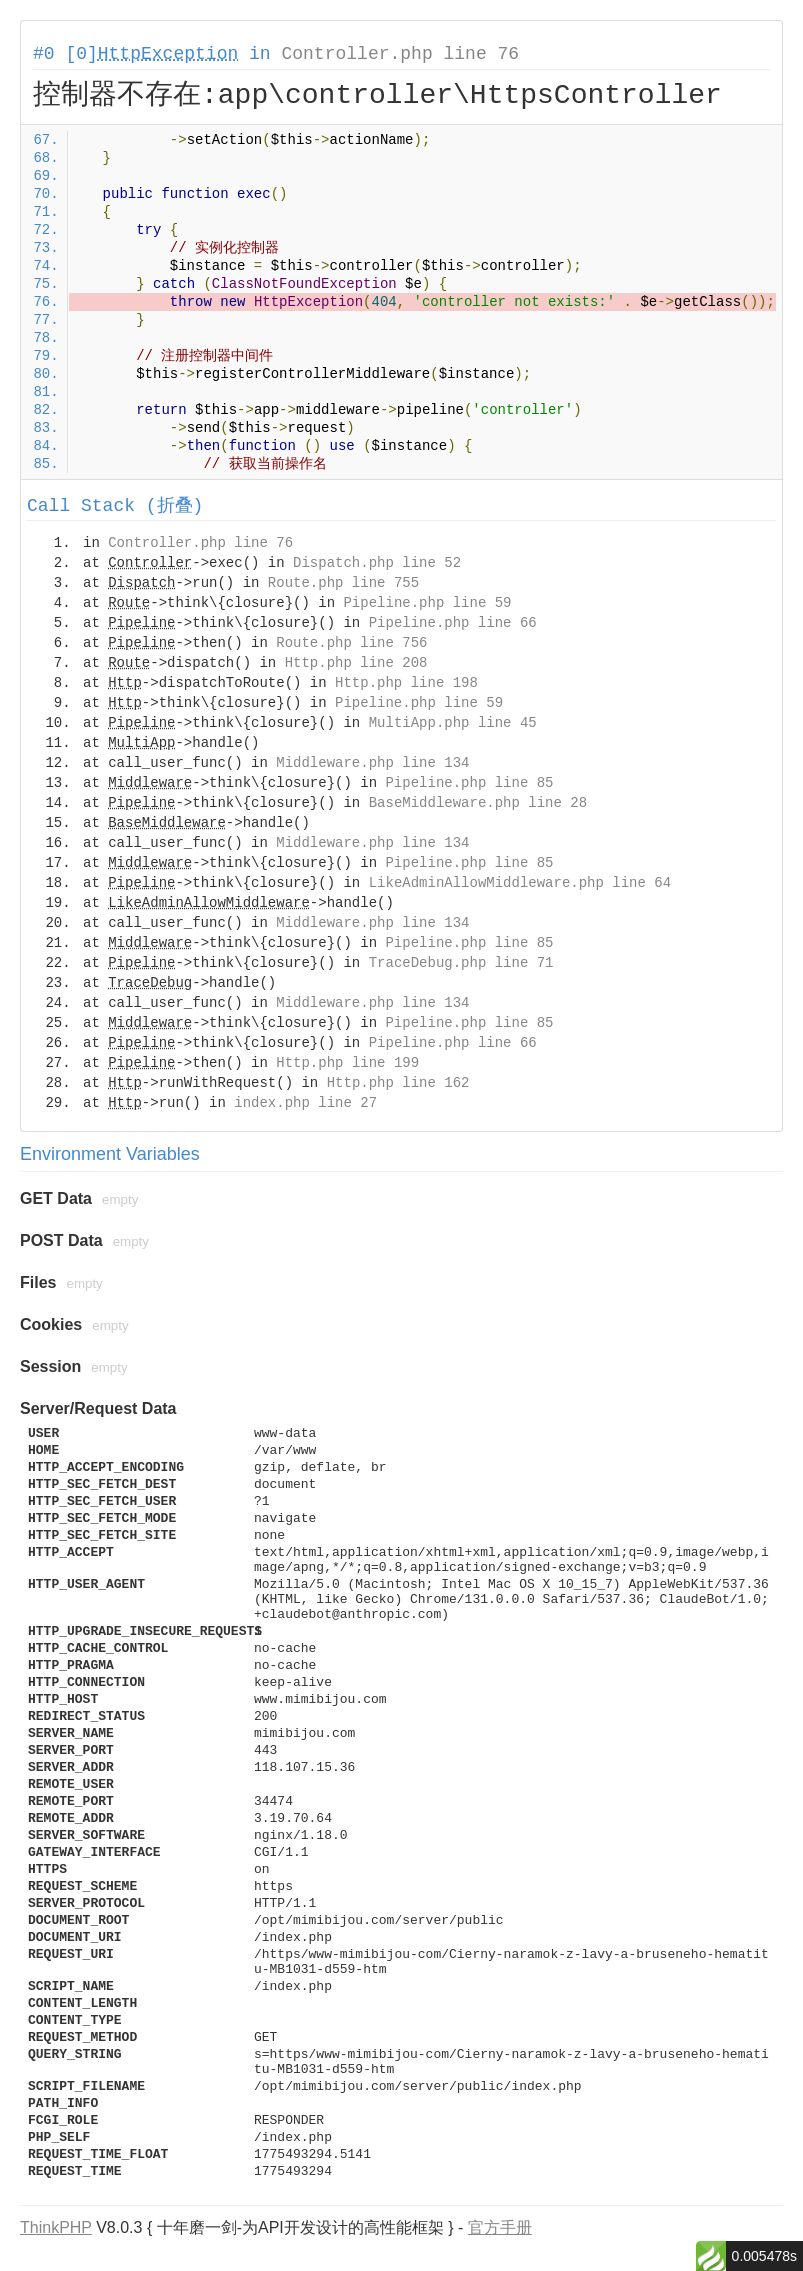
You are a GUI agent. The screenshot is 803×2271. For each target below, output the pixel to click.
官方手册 (500, 2227)
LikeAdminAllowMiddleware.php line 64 (520, 883)
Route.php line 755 (343, 583)
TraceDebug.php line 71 (461, 963)
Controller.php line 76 (400, 54)
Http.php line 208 (356, 663)
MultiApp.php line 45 (453, 723)
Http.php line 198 (406, 683)
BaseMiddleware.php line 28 (478, 803)
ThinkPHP (56, 2227)
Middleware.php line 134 (372, 763)
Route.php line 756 (351, 643)
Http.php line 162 (398, 1083)
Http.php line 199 (347, 1063)
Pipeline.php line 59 (427, 603)
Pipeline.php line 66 (453, 623)
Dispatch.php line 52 (377, 563)
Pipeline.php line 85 (469, 783)
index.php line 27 (305, 1103)
